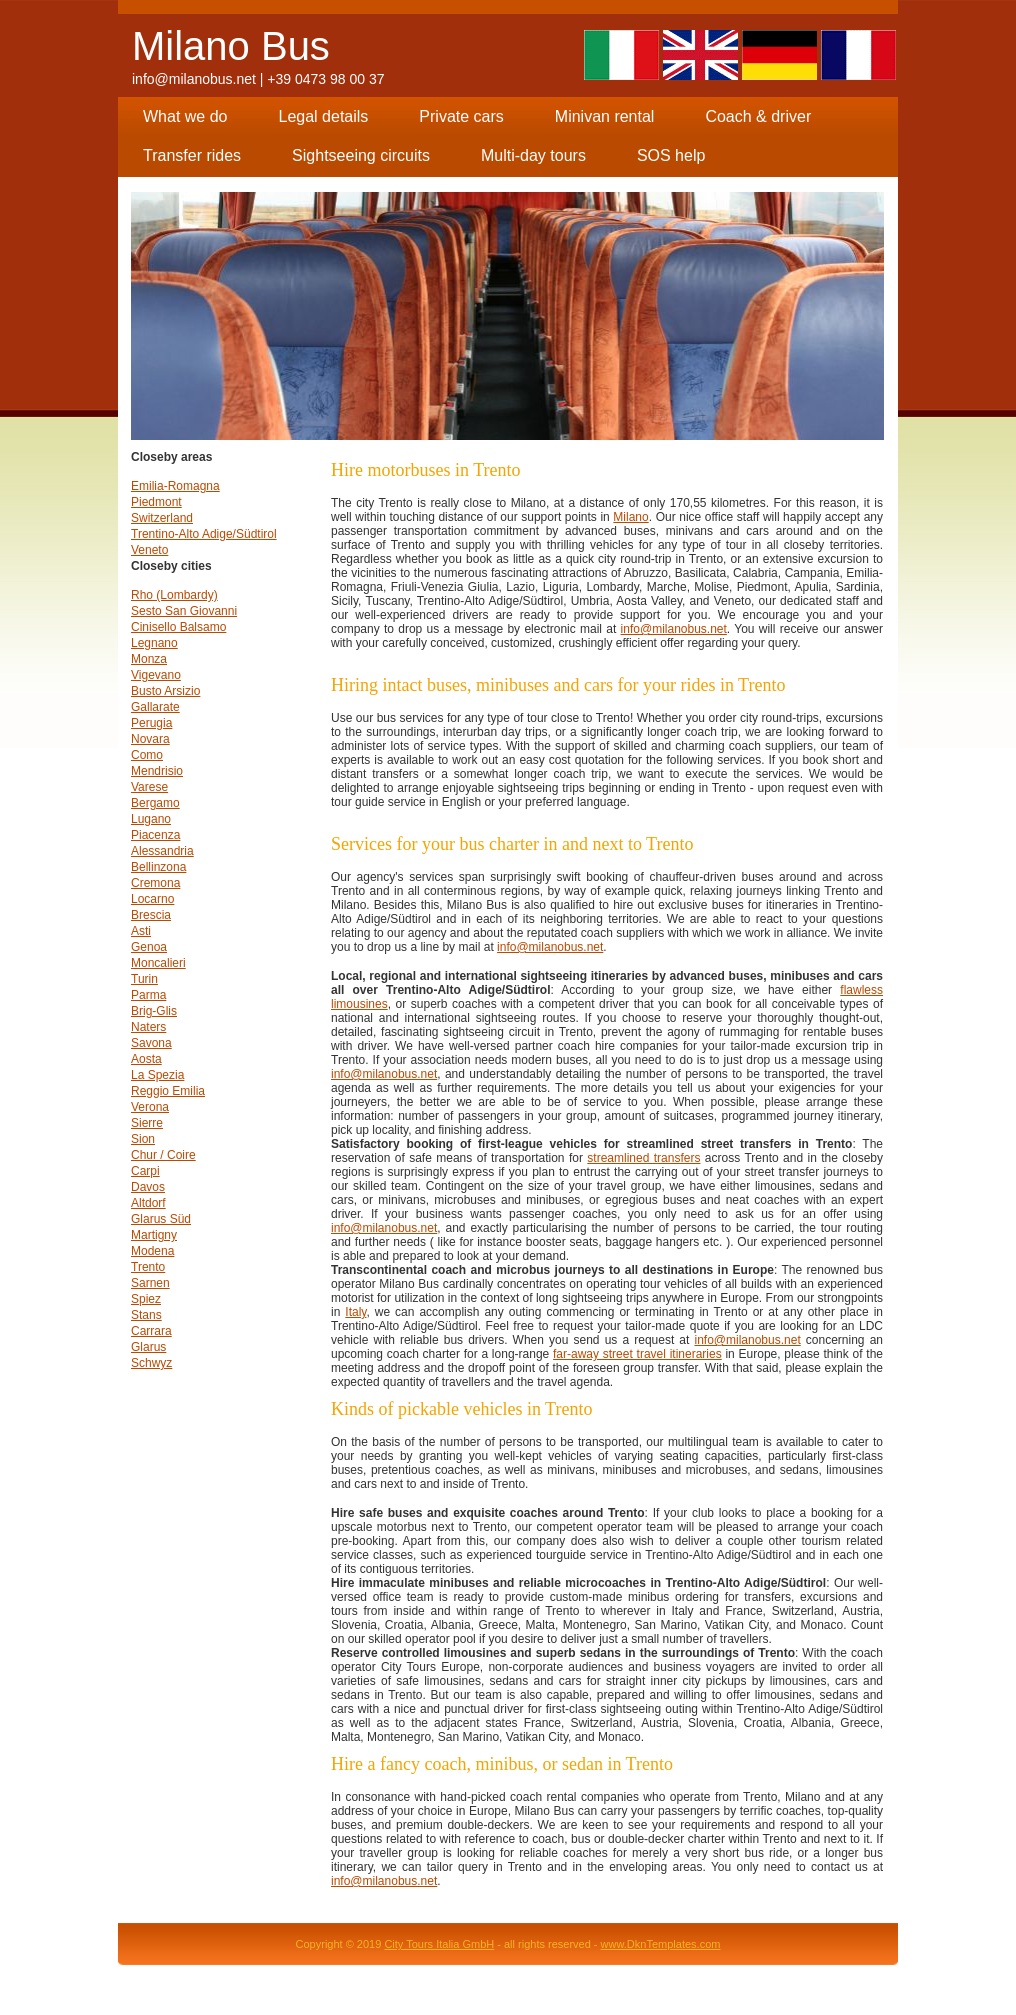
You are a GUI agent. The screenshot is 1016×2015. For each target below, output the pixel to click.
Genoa (149, 947)
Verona (150, 1107)
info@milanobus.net (194, 79)
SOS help (671, 155)
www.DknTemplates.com (661, 1944)
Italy (355, 1312)
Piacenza (155, 835)
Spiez (146, 1299)
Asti (141, 931)
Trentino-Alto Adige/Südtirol (204, 534)
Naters (148, 1027)
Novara (150, 739)
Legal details (323, 116)
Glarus (148, 1347)
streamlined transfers (643, 1158)
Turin (144, 979)
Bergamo (155, 803)
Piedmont (156, 502)
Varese (149, 787)
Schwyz (151, 1363)
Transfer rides (192, 155)
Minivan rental (605, 116)
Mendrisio (157, 771)
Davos (148, 1187)
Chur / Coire (163, 1155)
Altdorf (148, 1203)
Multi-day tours (533, 155)
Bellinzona (158, 867)
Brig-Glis (154, 1011)
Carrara (151, 1331)
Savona (151, 1043)
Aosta (146, 1059)
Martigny (154, 1235)
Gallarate (155, 707)
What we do (185, 116)
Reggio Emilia (168, 1091)
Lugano (151, 819)
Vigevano (156, 675)
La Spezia (157, 1075)
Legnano (154, 643)
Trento (148, 1267)
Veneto (149, 550)
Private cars (461, 116)
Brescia (151, 915)
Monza (149, 659)
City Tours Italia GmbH (439, 1944)
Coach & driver (758, 116)
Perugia (151, 723)
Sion (143, 1139)
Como (147, 755)
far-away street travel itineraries (637, 1354)
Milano (630, 517)
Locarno (152, 899)
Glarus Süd (161, 1219)
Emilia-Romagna (175, 486)
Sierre (147, 1123)
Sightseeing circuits (361, 155)
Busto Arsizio (165, 691)
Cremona (155, 883)
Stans (146, 1315)
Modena (152, 1251)
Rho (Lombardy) (174, 595)
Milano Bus (231, 46)
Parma (148, 995)
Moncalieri (158, 963)
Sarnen (150, 1283)
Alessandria (162, 851)
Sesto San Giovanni (184, 611)
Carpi (145, 1171)
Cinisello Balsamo (178, 627)
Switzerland (162, 518)
